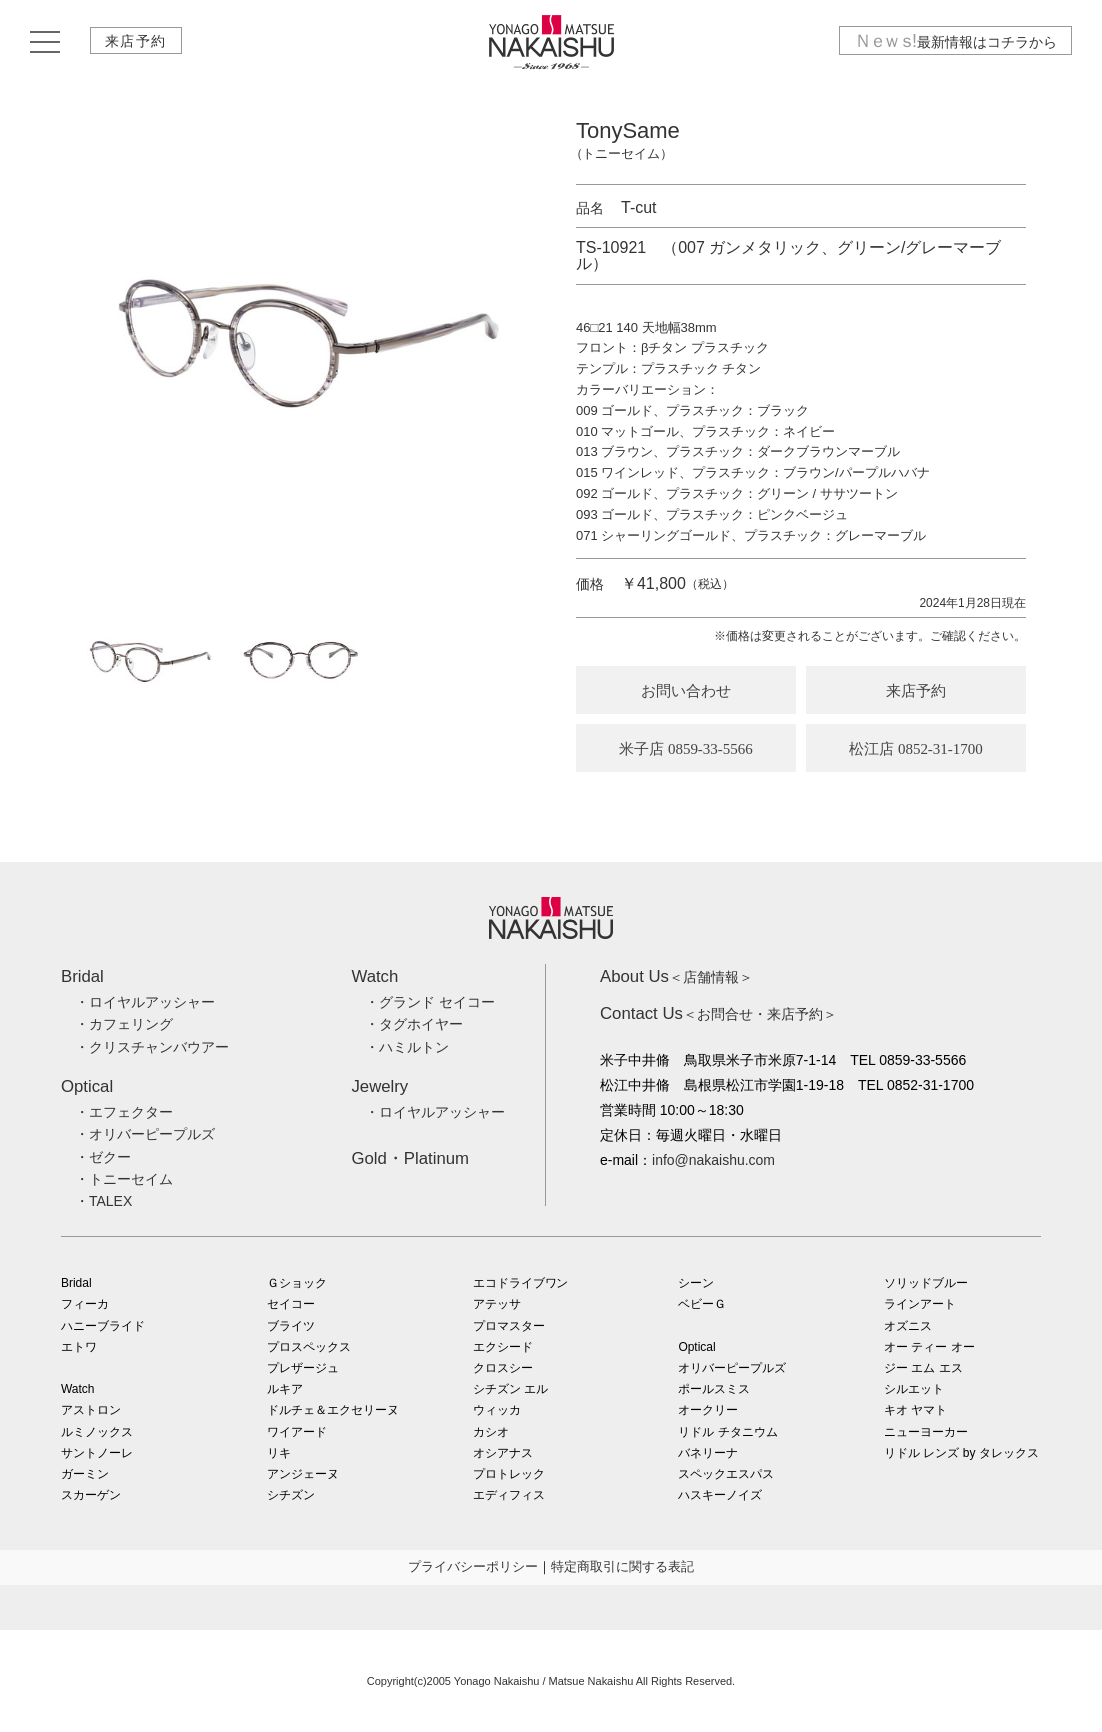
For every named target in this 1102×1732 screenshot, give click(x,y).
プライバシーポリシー (473, 1566)
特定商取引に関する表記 (622, 1566)
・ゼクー (103, 1157)
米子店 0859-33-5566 (686, 749)
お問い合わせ (686, 691)
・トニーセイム (124, 1179)
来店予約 (137, 43)
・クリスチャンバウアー (152, 1047)
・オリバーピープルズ (145, 1134)
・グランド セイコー (430, 1002)
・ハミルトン (407, 1047)
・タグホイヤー (414, 1024)
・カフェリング (124, 1024)
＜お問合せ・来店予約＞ (718, 1014)
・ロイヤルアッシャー (145, 1002)
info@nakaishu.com (713, 1160)
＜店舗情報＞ (676, 977)
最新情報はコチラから (955, 43)
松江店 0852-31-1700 (916, 749)
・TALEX (103, 1201)
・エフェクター (124, 1112)
